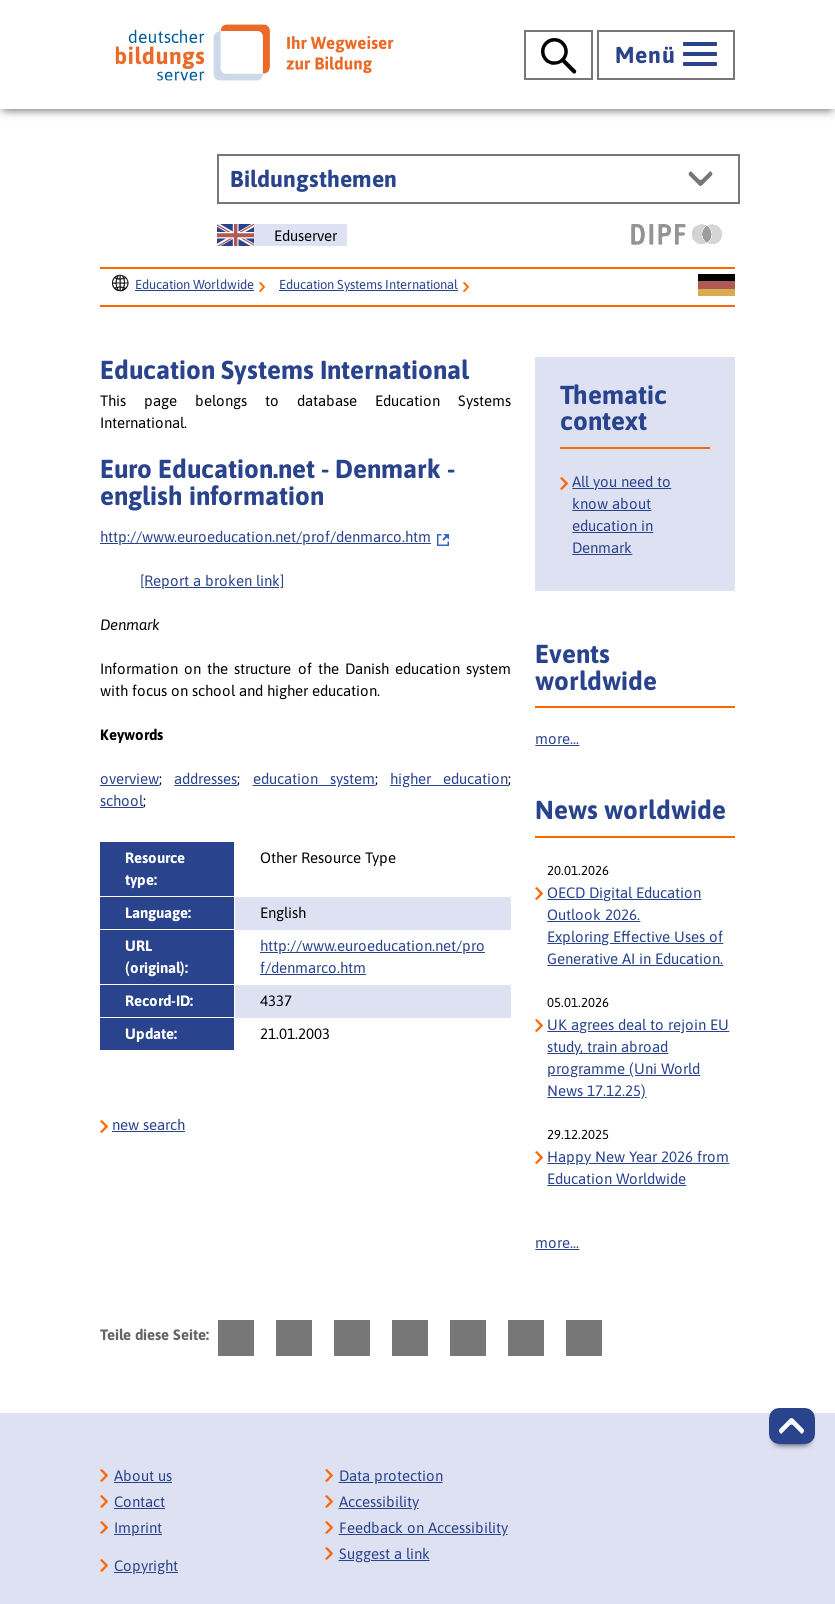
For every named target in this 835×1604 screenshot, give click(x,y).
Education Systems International (368, 284)
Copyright (146, 1565)
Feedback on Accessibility (423, 1527)
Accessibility (379, 1501)
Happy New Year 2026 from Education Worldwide (638, 1167)
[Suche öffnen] (558, 55)
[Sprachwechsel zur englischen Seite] (282, 235)
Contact (139, 1501)
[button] (792, 1426)
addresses (205, 778)
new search (148, 1124)
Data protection (391, 1475)
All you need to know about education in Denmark (621, 514)
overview (129, 778)
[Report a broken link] (212, 580)
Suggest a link (384, 1553)
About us (143, 1475)
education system (314, 778)
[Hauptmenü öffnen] (666, 55)
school (121, 800)
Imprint (138, 1527)
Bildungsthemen (313, 179)
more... (557, 738)
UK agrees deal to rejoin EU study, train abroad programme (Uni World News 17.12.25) (638, 1057)
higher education (449, 778)
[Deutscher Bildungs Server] (254, 52)
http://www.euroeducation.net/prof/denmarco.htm (275, 536)
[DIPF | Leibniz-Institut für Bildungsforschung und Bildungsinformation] (676, 234)
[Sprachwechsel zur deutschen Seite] (716, 286)
